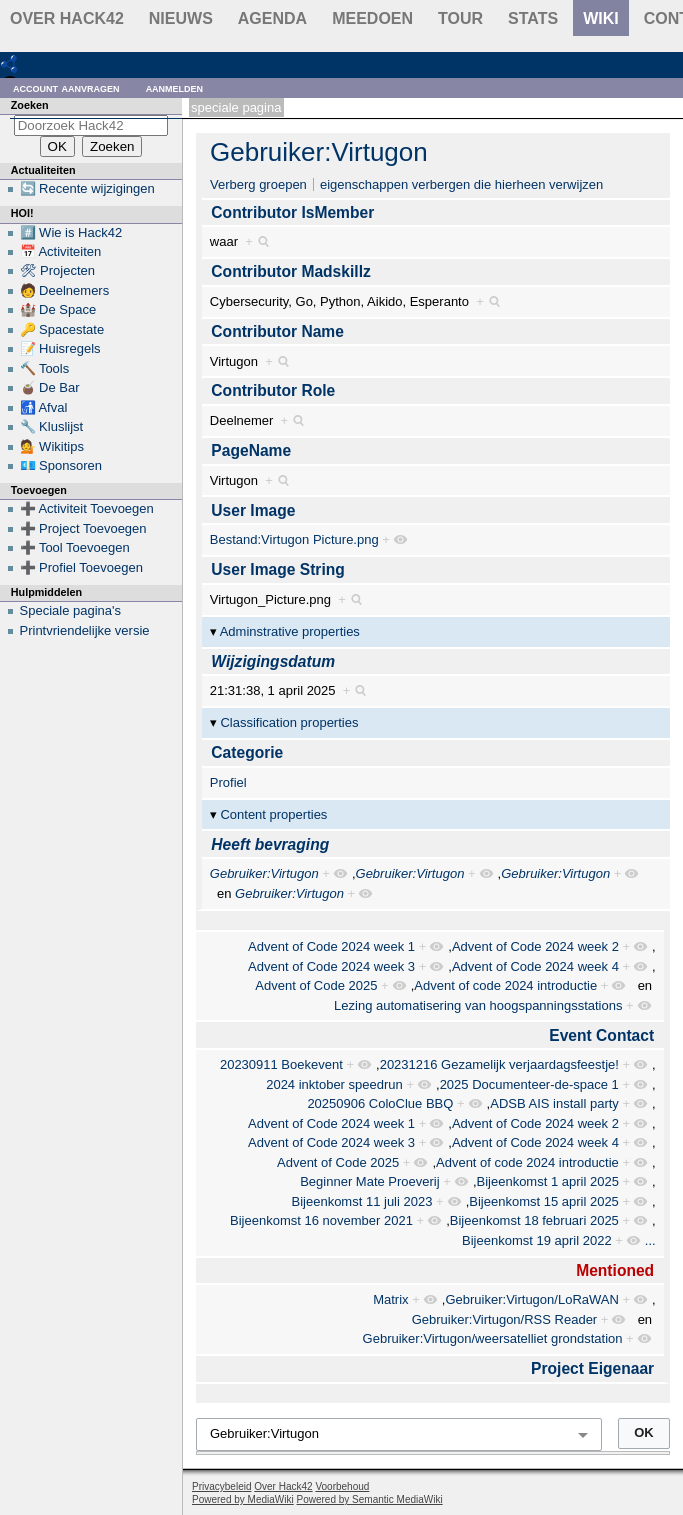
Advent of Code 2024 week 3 (331, 966)
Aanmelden (175, 87)
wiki (601, 18)
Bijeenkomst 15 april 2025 (544, 1201)
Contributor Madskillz (290, 271)
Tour (460, 18)
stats (533, 18)
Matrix (390, 1299)
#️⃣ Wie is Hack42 (71, 232)
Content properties (273, 814)
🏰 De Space (58, 309)
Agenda (272, 18)
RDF (41, 63)
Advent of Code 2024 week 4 (535, 966)
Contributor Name (277, 331)
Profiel (228, 782)
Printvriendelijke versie (85, 630)
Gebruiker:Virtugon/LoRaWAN (531, 1299)
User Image (253, 510)
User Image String (277, 569)
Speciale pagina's (71, 610)
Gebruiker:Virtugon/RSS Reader (504, 1319)
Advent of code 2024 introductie (505, 985)
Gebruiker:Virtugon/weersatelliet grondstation (493, 1338)
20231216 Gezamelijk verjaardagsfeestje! (499, 1064)
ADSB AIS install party (554, 1103)
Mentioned (615, 1270)
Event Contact (601, 1035)
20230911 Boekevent (281, 1064)
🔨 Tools (45, 368)
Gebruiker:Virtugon (319, 152)
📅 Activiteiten (61, 251)
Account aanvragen (66, 87)
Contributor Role (273, 390)
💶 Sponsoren (61, 465)
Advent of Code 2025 (316, 985)
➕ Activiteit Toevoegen (87, 508)
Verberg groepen (258, 184)
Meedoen (372, 18)
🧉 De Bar (50, 387)
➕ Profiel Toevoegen (81, 567)
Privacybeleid (221, 1486)
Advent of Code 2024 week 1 (331, 946)
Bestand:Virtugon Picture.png (294, 539)
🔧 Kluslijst (52, 426)
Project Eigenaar (592, 1368)
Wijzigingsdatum (273, 661)
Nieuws (181, 18)
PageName (251, 450)
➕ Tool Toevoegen (75, 547)
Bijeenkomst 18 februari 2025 (534, 1220)
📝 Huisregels (60, 348)
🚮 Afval (44, 407)
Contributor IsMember (292, 212)
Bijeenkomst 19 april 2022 (537, 1240)
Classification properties (289, 722)
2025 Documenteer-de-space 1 (529, 1084)
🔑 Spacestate (62, 329)
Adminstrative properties (290, 631)
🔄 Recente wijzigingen (87, 188)
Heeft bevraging (270, 844)
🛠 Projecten (58, 270)
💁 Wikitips (52, 446)
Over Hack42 (67, 18)
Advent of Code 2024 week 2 (535, 946)
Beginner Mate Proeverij (369, 1181)
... (650, 1240)
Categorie (247, 752)
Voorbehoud (342, 1486)
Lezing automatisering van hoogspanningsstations (478, 1005)
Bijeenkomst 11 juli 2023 (362, 1201)
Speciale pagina (236, 107)
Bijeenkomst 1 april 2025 (548, 1181)
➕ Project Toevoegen (83, 528)
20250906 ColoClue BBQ (380, 1103)
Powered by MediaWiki (243, 1499)
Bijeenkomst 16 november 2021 (321, 1220)
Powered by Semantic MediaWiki (370, 1499)
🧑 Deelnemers (65, 290)
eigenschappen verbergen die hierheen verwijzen (461, 184)
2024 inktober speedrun (334, 1084)
